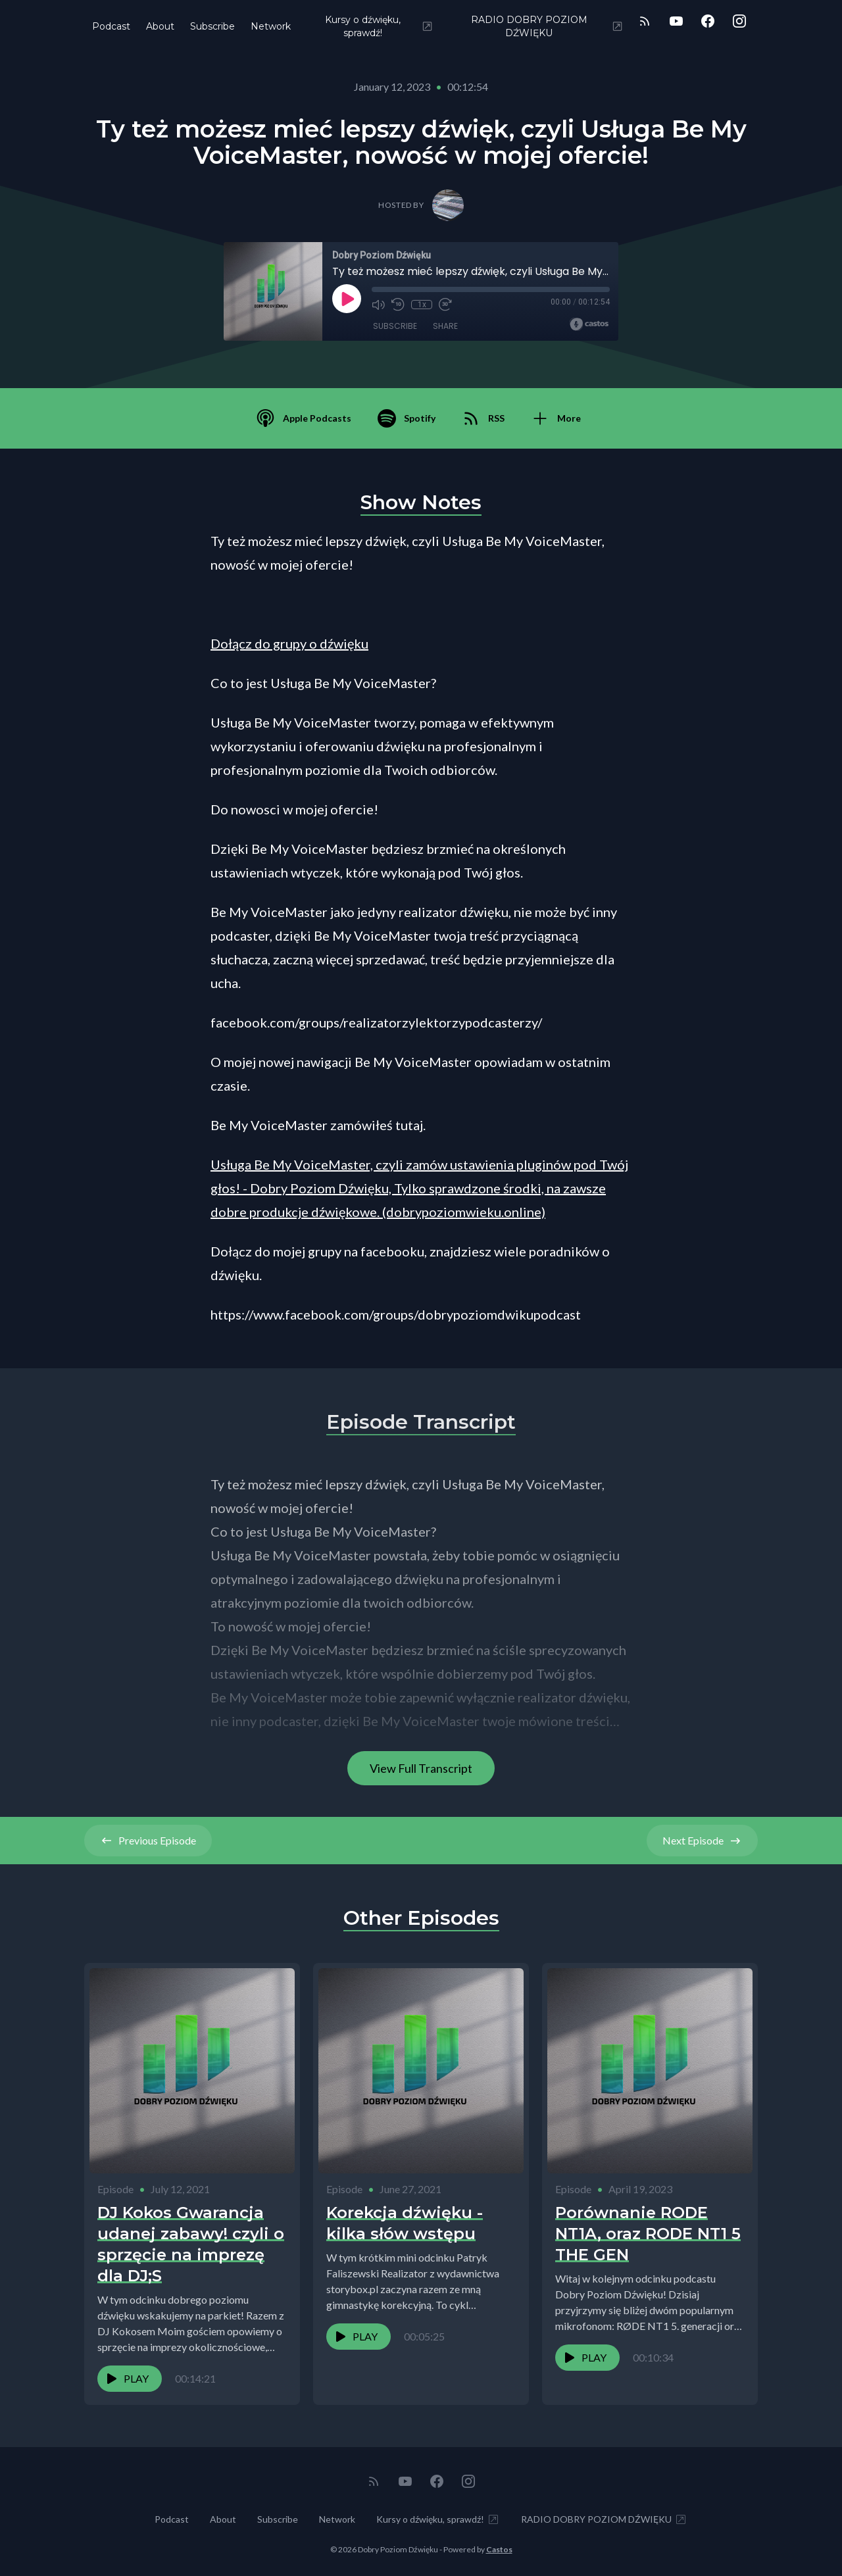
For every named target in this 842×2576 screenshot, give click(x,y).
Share (445, 326)
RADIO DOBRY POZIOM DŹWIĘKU (547, 26)
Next (702, 1840)
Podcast (111, 26)
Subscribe (212, 26)
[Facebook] (708, 21)
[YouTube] (676, 21)
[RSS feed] (645, 21)
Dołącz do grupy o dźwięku (289, 643)
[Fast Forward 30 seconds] (445, 304)
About (160, 26)
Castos (499, 2549)
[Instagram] (739, 21)
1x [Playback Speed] (422, 304)
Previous (148, 1840)
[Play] (346, 298)
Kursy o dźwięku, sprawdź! (379, 26)
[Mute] (378, 304)
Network (271, 26)
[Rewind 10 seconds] (398, 304)
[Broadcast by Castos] (589, 324)
